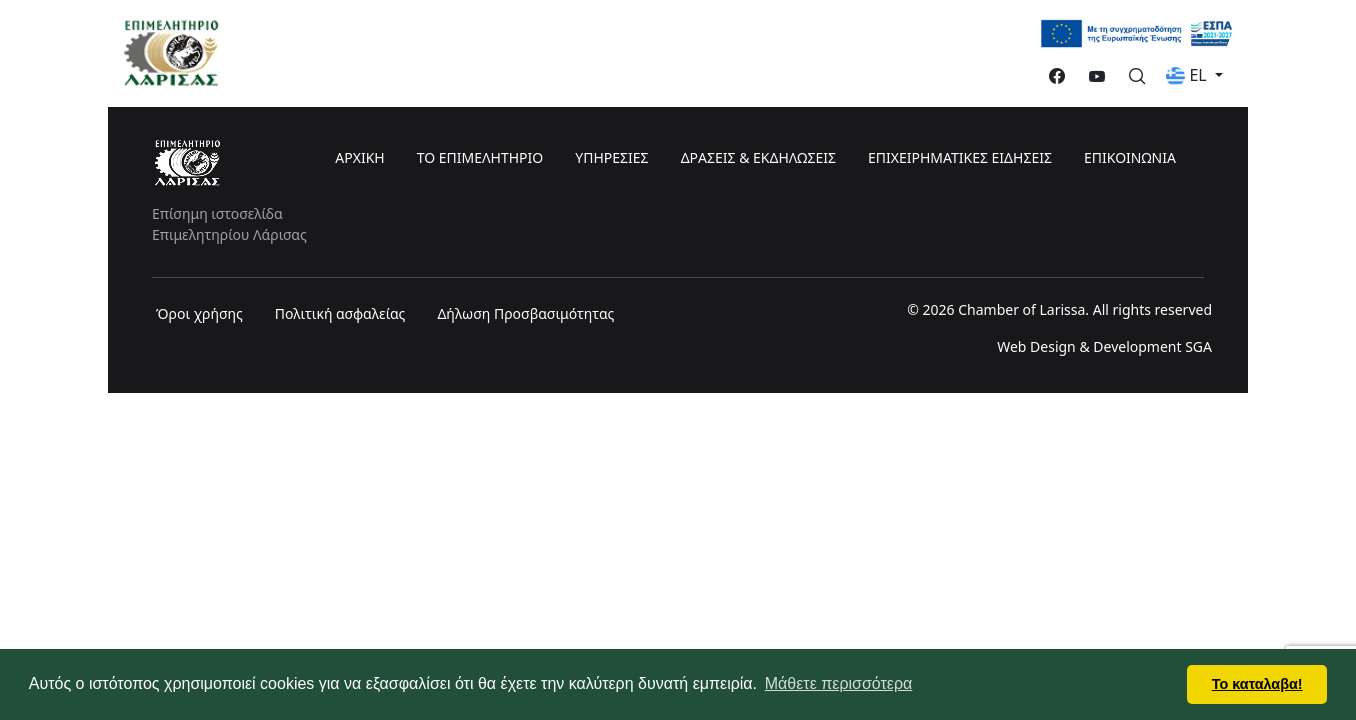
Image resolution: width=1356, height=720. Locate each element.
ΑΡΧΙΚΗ (359, 157)
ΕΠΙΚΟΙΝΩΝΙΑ (1130, 157)
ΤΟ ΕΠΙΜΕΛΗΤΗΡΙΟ (480, 157)
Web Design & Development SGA (1104, 346)
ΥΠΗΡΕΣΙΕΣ (611, 157)
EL (1188, 75)
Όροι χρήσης (199, 313)
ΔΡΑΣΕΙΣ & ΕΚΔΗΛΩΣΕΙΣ (758, 157)
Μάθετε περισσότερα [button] (839, 683)
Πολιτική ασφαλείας (340, 313)
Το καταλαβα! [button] (1257, 684)
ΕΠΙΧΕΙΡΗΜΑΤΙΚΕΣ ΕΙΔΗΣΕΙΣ (960, 157)
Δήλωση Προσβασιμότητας (525, 313)
